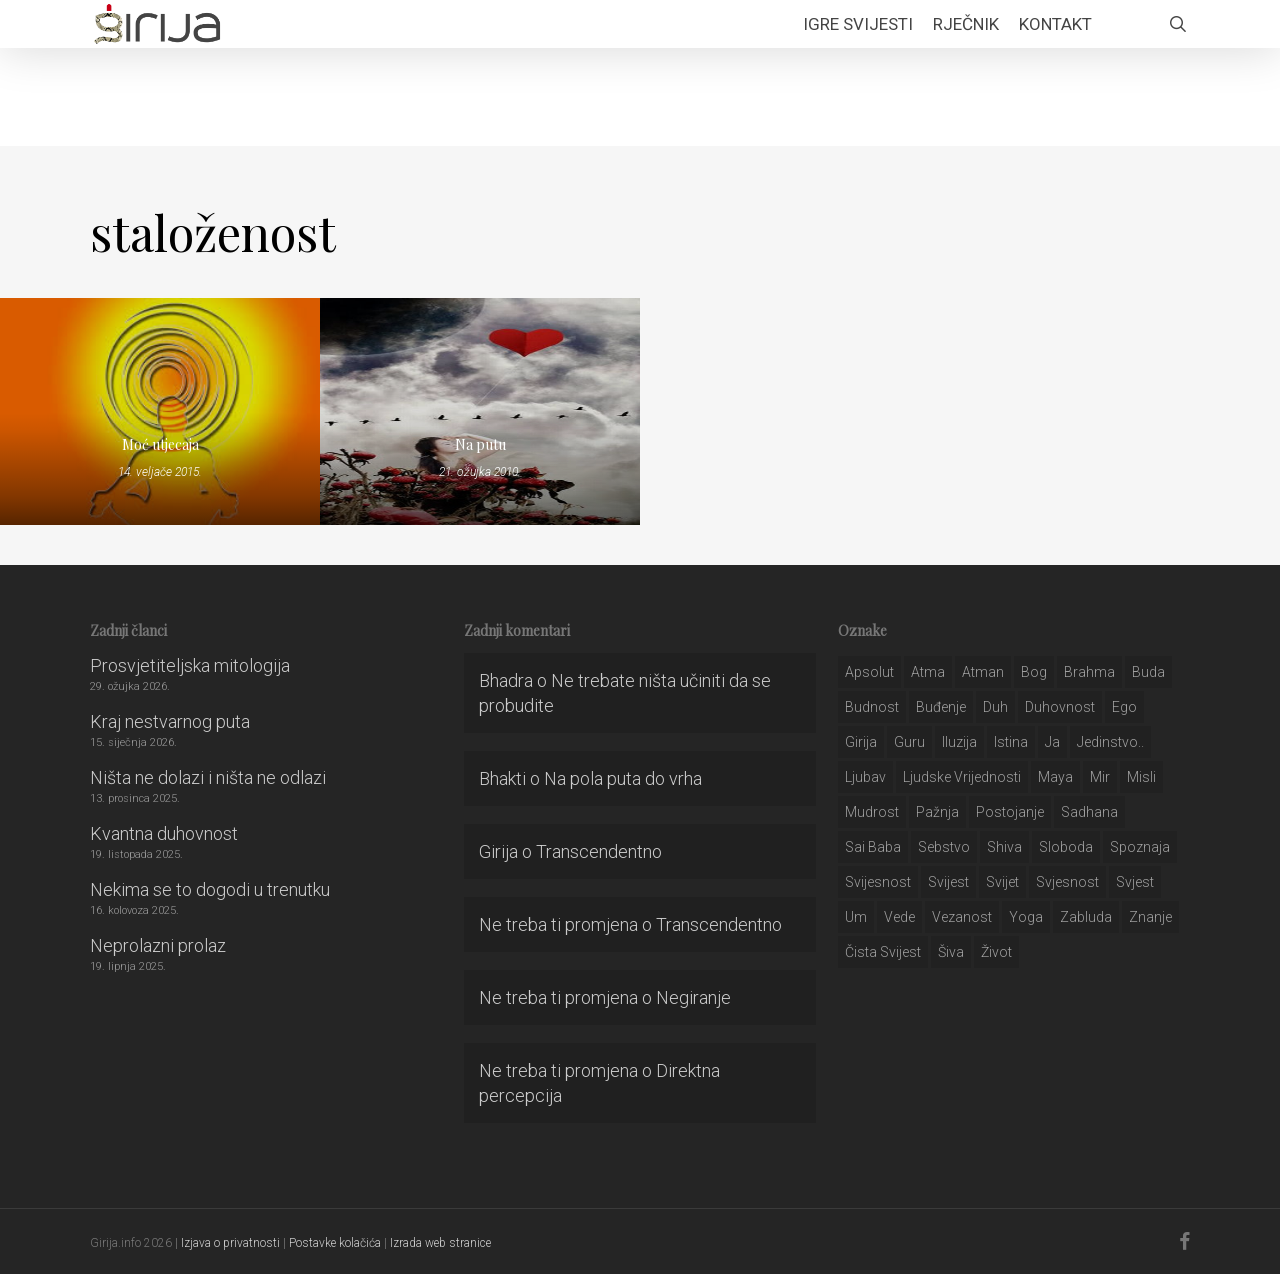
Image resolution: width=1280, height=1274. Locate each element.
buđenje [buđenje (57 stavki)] (941, 707)
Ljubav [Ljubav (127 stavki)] (865, 777)
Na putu (480, 444)
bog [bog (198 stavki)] (1034, 672)
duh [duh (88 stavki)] (995, 707)
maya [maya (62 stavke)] (1055, 777)
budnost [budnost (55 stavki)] (872, 707)
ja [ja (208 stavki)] (1052, 742)
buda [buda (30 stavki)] (1148, 672)
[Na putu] (480, 411)
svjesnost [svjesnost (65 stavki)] (1067, 882)
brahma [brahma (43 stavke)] (1089, 672)
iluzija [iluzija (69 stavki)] (959, 742)
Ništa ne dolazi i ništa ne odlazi (208, 777)
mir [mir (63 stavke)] (1100, 777)
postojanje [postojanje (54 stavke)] (1010, 812)
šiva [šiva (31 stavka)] (951, 952)
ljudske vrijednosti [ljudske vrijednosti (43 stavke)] (962, 777)
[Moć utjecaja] (160, 411)
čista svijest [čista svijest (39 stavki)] (883, 952)
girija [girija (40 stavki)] (861, 742)
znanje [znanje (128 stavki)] (1150, 917)
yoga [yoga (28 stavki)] (1026, 917)
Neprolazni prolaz (158, 945)
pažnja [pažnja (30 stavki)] (937, 812)
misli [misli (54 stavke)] (1141, 777)
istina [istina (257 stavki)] (1011, 742)
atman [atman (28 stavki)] (983, 672)
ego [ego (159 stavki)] (1124, 707)
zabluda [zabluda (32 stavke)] (1086, 917)
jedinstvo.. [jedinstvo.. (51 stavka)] (1110, 742)
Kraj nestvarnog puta (170, 721)
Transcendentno (599, 851)
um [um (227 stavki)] (856, 917)
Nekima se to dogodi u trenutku (210, 889)
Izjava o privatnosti (230, 1243)
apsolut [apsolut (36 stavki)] (869, 672)
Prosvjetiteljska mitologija (190, 665)
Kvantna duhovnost (164, 833)
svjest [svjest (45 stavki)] (1135, 882)
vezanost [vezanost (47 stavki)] (962, 917)
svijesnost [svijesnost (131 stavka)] (878, 882)
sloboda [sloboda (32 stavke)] (1066, 847)
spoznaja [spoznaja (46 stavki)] (1140, 847)
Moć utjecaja (160, 444)
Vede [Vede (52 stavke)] (899, 917)
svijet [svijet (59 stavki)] (1002, 882)
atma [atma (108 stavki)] (928, 672)
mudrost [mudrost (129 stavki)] (872, 812)
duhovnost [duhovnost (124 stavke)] (1060, 707)
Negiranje (693, 997)
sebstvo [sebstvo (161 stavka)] (944, 847)
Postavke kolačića (335, 1243)
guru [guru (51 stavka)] (909, 742)
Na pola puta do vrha (623, 778)
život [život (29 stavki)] (996, 952)
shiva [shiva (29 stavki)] (1004, 847)
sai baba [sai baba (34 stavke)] (873, 847)
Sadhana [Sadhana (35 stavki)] (1089, 812)
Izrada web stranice (440, 1243)
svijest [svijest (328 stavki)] (948, 882)
